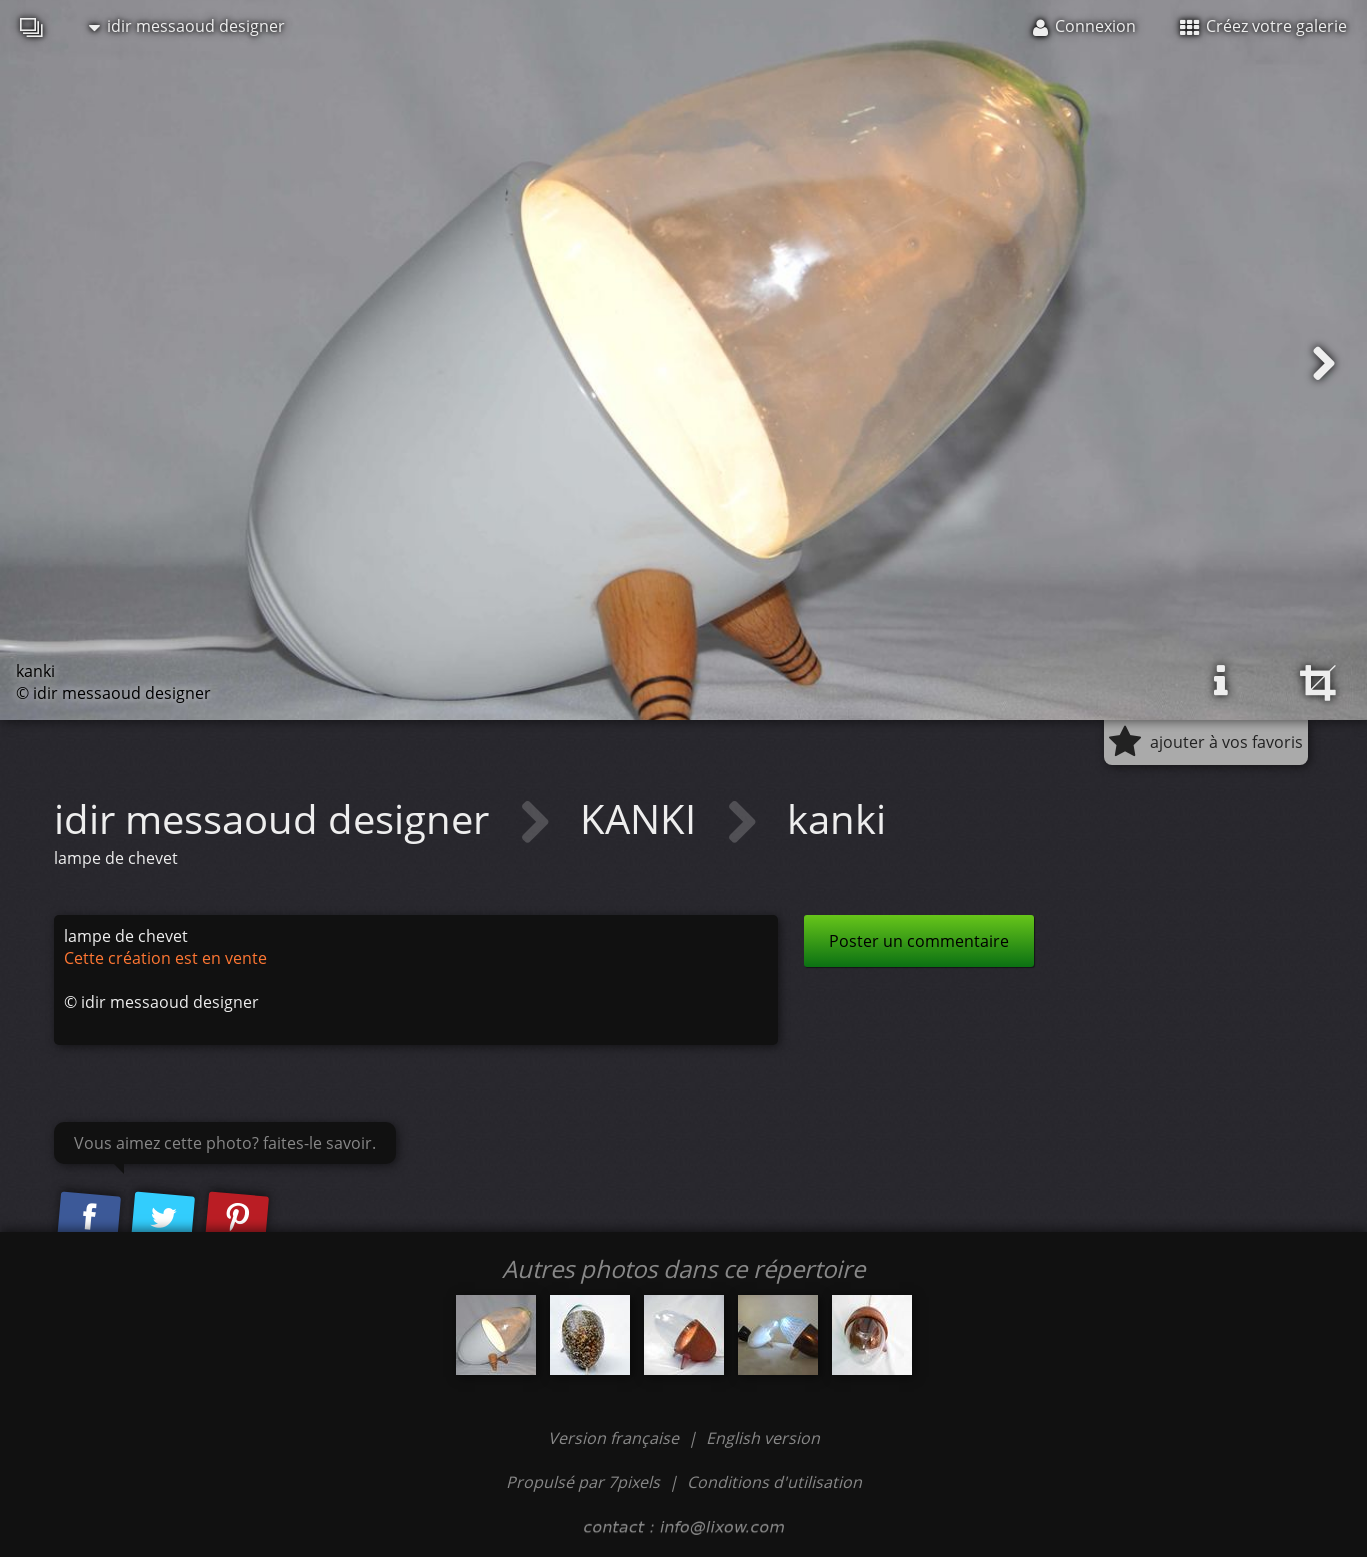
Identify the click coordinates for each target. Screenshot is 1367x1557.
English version (763, 1438)
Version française (615, 1438)
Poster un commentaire (919, 941)
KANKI (643, 818)
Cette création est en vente (165, 958)
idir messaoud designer (187, 26)
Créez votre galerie (1263, 26)
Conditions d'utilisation (774, 1482)
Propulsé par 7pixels (583, 1482)
